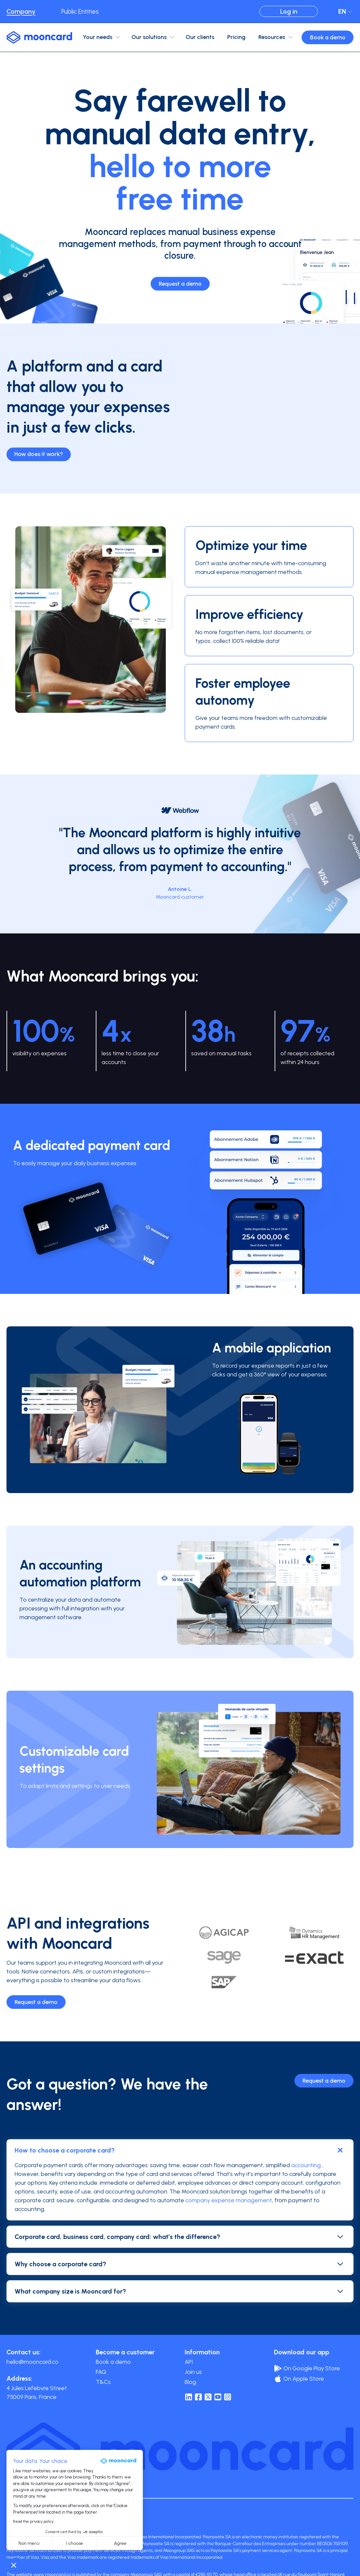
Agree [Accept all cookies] (120, 2543)
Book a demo (327, 37)
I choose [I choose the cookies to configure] (74, 2543)
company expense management (228, 2200)
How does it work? (38, 454)
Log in (288, 11)
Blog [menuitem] (190, 2382)
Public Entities (80, 11)
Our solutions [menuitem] (149, 37)
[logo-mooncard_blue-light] (39, 37)
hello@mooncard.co (32, 2361)
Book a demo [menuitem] (113, 2361)
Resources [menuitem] (271, 37)
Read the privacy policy (33, 2521)
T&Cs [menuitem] (103, 2382)
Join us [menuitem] (193, 2371)
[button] (13, 2565)
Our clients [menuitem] (200, 37)
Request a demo (180, 283)
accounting (306, 2165)
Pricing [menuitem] (236, 37)
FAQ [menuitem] (101, 2371)
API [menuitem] (189, 2361)
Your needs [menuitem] (97, 37)
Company (20, 11)
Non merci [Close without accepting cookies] (29, 2543)
